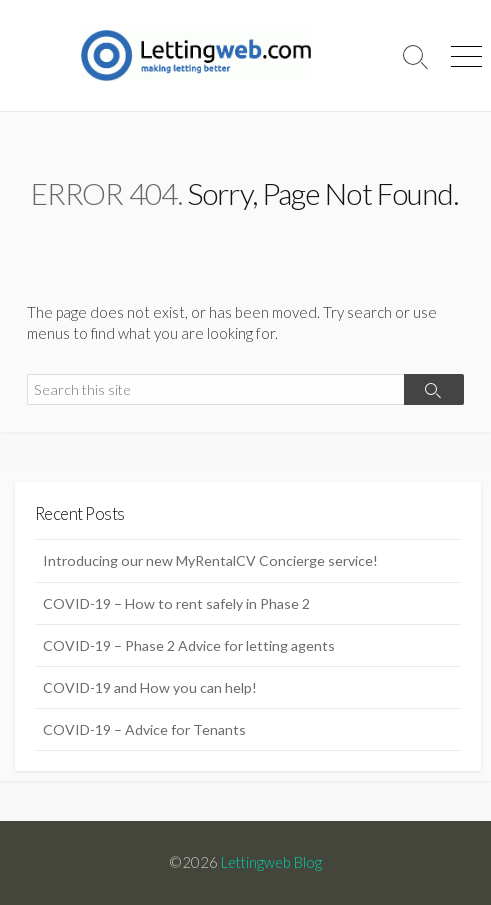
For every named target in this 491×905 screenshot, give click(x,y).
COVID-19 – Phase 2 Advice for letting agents (189, 645)
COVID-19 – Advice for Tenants (144, 729)
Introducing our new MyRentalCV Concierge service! (210, 560)
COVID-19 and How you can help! (150, 687)
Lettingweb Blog (271, 862)
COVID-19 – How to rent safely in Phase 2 (176, 603)
